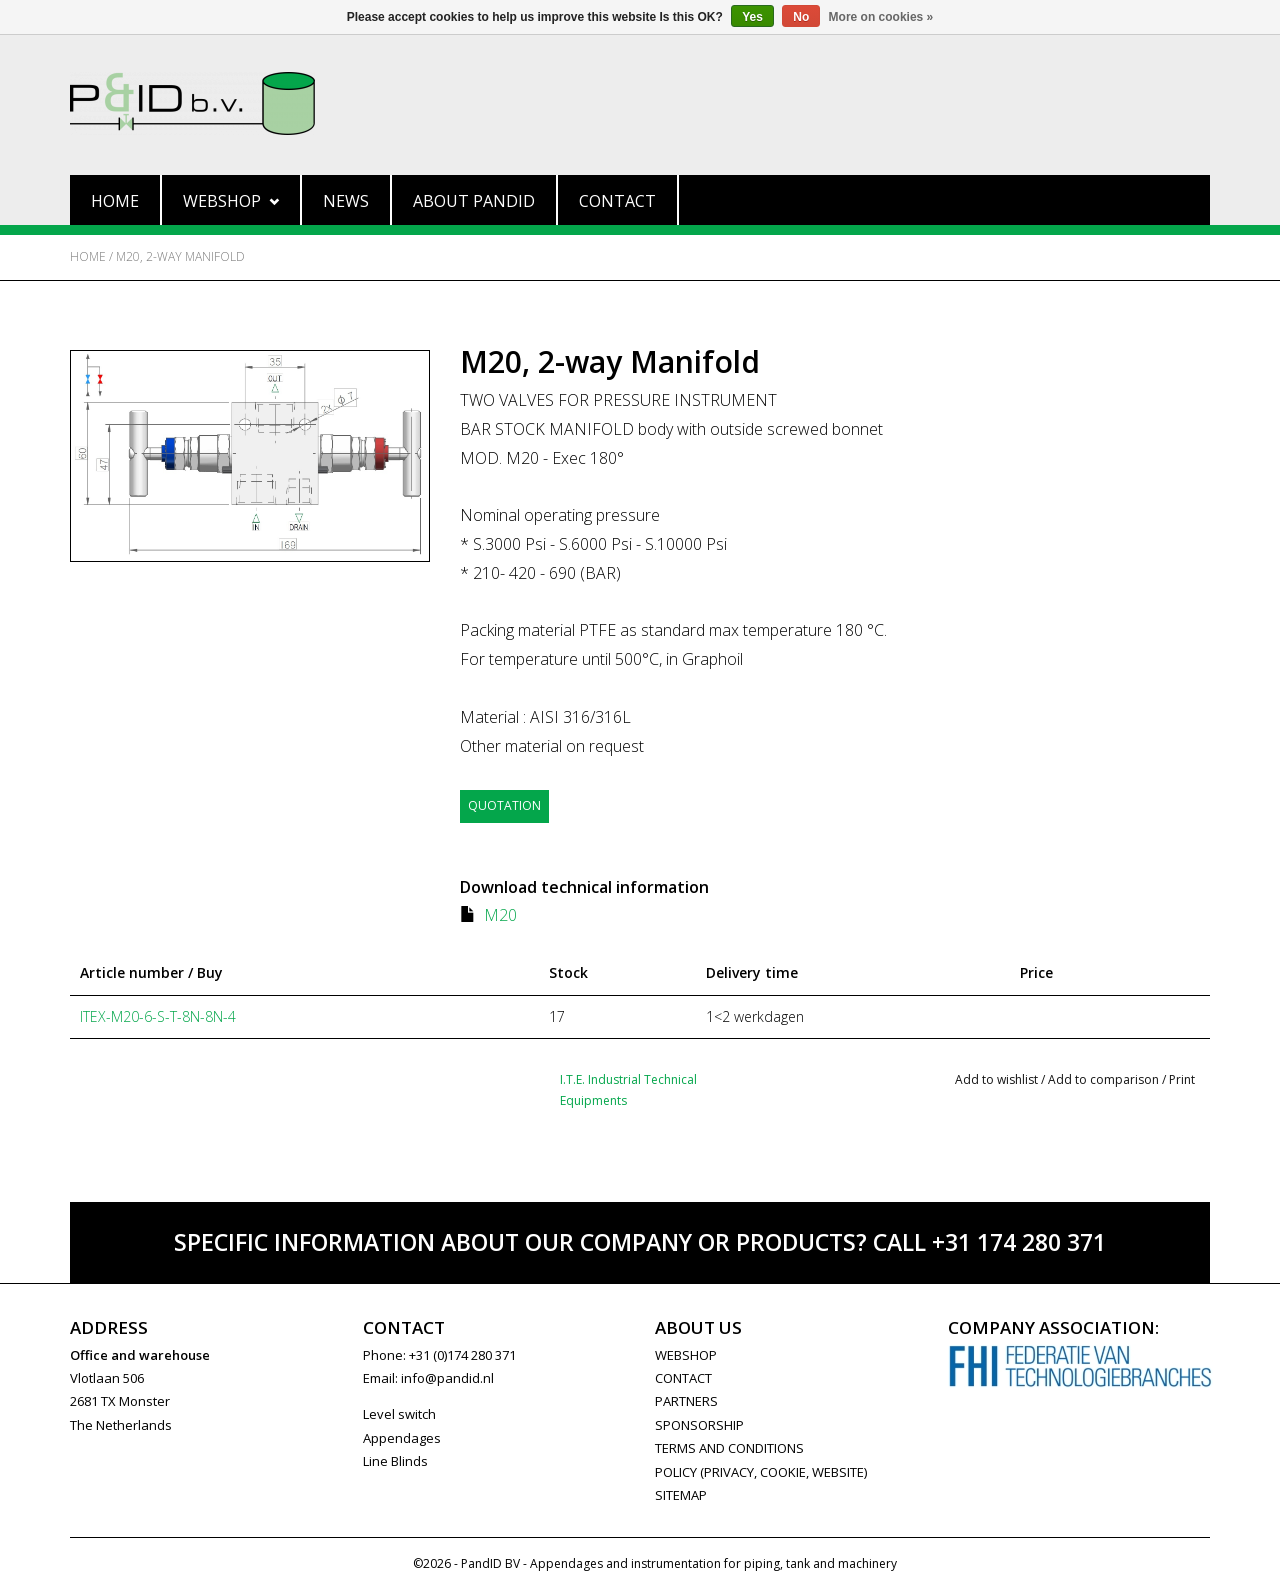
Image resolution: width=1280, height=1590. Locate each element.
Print (1182, 1078)
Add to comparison (1105, 1078)
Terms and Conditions (729, 1448)
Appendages (402, 1438)
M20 (500, 915)
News (346, 201)
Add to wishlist (996, 1078)
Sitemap (681, 1495)
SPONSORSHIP (699, 1425)
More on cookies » (881, 17)
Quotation (504, 805)
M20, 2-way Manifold (180, 256)
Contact (617, 201)
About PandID (474, 201)
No (801, 17)
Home (115, 201)
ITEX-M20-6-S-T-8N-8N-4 (158, 1016)
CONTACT (683, 1378)
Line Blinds (395, 1461)
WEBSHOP (686, 1354)
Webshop (231, 201)
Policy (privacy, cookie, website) (761, 1471)
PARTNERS (686, 1401)
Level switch (399, 1414)
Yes (752, 17)
